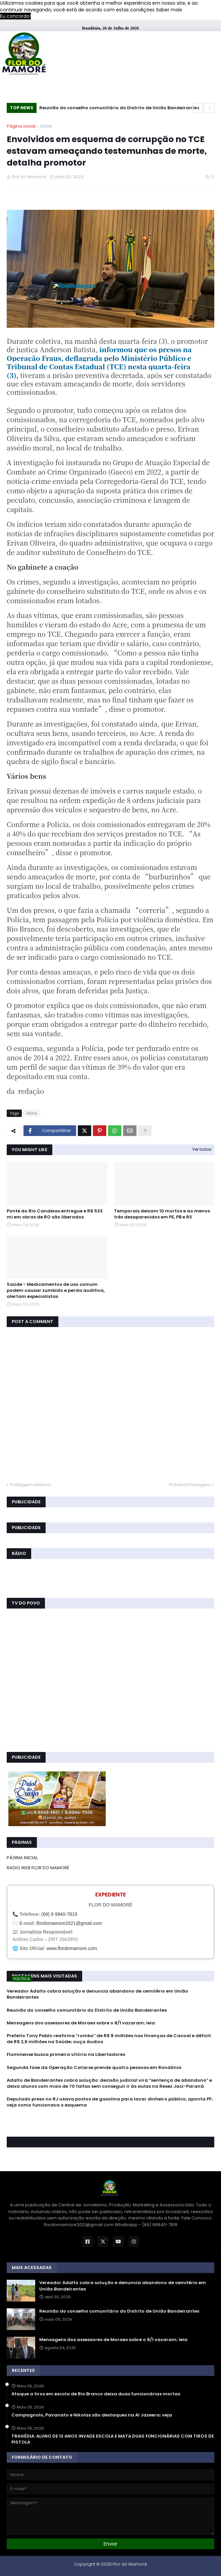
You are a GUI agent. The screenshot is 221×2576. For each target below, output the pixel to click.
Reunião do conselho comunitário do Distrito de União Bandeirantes (119, 108)
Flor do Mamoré (130, 2564)
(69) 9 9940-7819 (59, 1914)
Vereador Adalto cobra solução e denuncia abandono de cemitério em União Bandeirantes (97, 1994)
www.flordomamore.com (72, 1948)
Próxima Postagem (190, 1485)
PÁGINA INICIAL (22, 1858)
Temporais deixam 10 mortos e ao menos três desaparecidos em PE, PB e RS (162, 1214)
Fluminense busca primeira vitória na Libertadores (66, 2055)
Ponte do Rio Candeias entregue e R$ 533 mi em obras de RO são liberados (55, 1214)
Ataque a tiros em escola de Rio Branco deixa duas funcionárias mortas (95, 2394)
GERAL (46, 126)
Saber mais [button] (169, 9)
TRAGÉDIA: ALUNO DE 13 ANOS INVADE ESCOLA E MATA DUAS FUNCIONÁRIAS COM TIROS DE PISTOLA (112, 2439)
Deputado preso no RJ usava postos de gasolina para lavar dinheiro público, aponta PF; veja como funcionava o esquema (110, 2102)
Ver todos (202, 1149)
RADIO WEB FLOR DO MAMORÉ (38, 1868)
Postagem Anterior (30, 1485)
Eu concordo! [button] (15, 16)
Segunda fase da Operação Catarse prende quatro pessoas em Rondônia (94, 2068)
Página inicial (21, 126)
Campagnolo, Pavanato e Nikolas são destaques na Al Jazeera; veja (91, 2415)
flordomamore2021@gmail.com (69, 1923)
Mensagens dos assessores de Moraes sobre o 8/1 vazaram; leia (81, 2023)
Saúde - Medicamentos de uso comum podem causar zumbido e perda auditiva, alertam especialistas (56, 1290)
